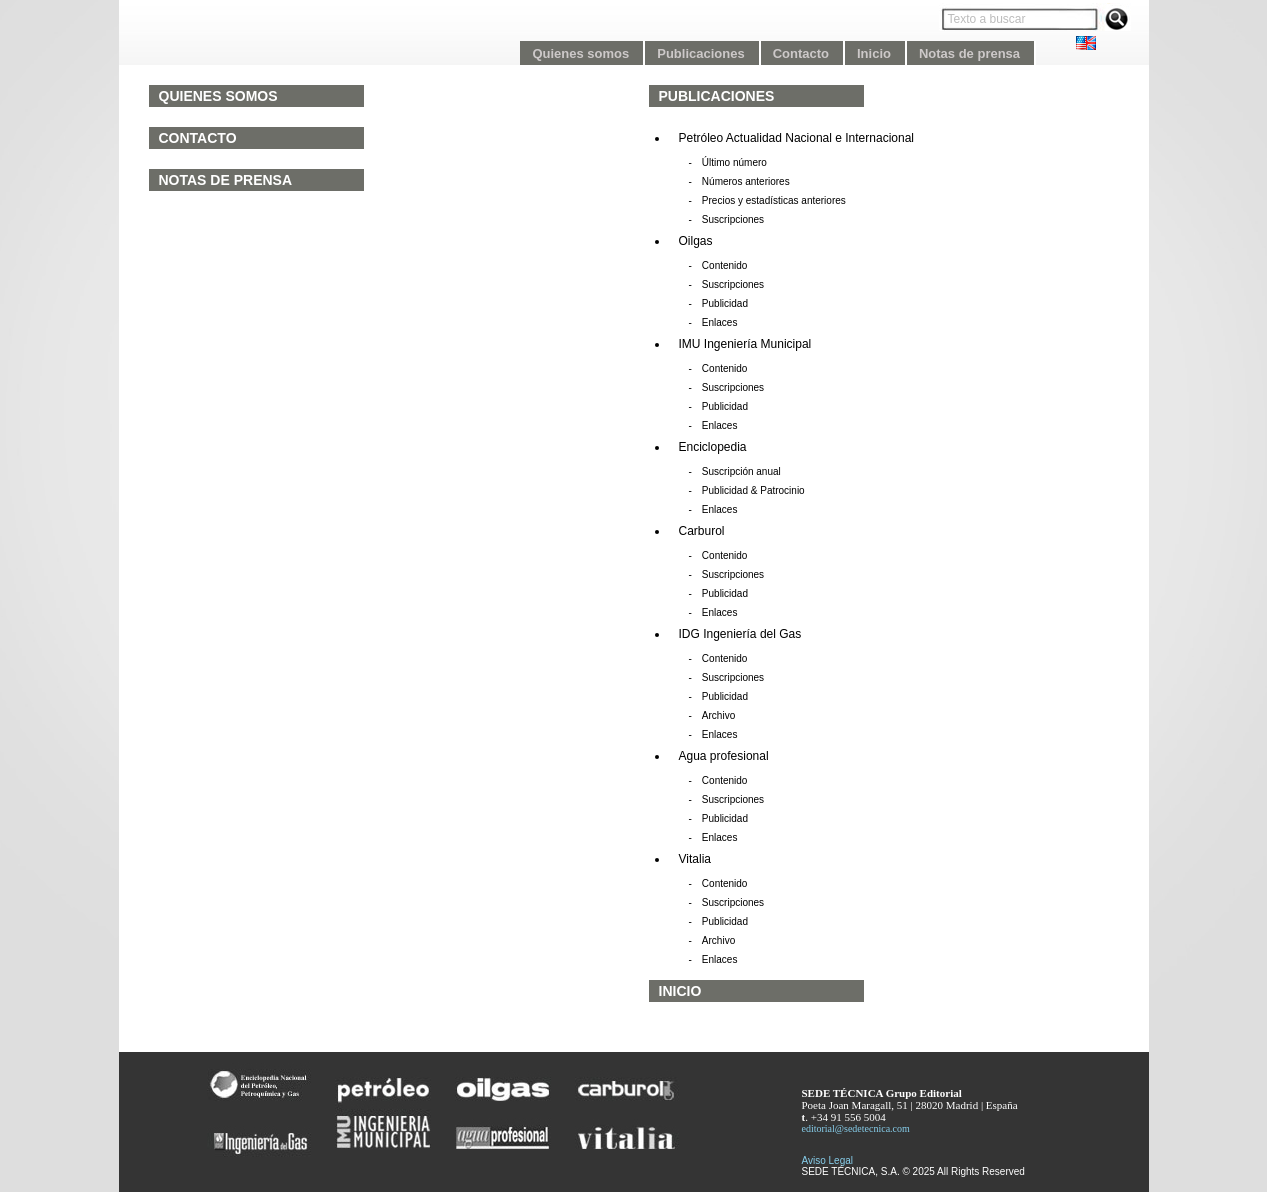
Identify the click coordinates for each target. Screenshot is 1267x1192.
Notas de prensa (226, 180)
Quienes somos (218, 96)
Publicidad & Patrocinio (753, 490)
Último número (734, 162)
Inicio (680, 991)
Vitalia (695, 859)
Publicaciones (717, 96)
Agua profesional (724, 756)
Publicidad (725, 303)
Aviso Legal (828, 1160)
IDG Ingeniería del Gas (740, 634)
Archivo (718, 715)
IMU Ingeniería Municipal (745, 344)
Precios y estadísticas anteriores (774, 200)
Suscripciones (733, 219)
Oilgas (696, 241)
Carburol (702, 531)
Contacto (198, 138)
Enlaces (720, 322)
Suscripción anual (741, 471)
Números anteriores (746, 181)
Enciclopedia (713, 447)
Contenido (725, 265)
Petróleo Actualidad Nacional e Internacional (797, 138)
